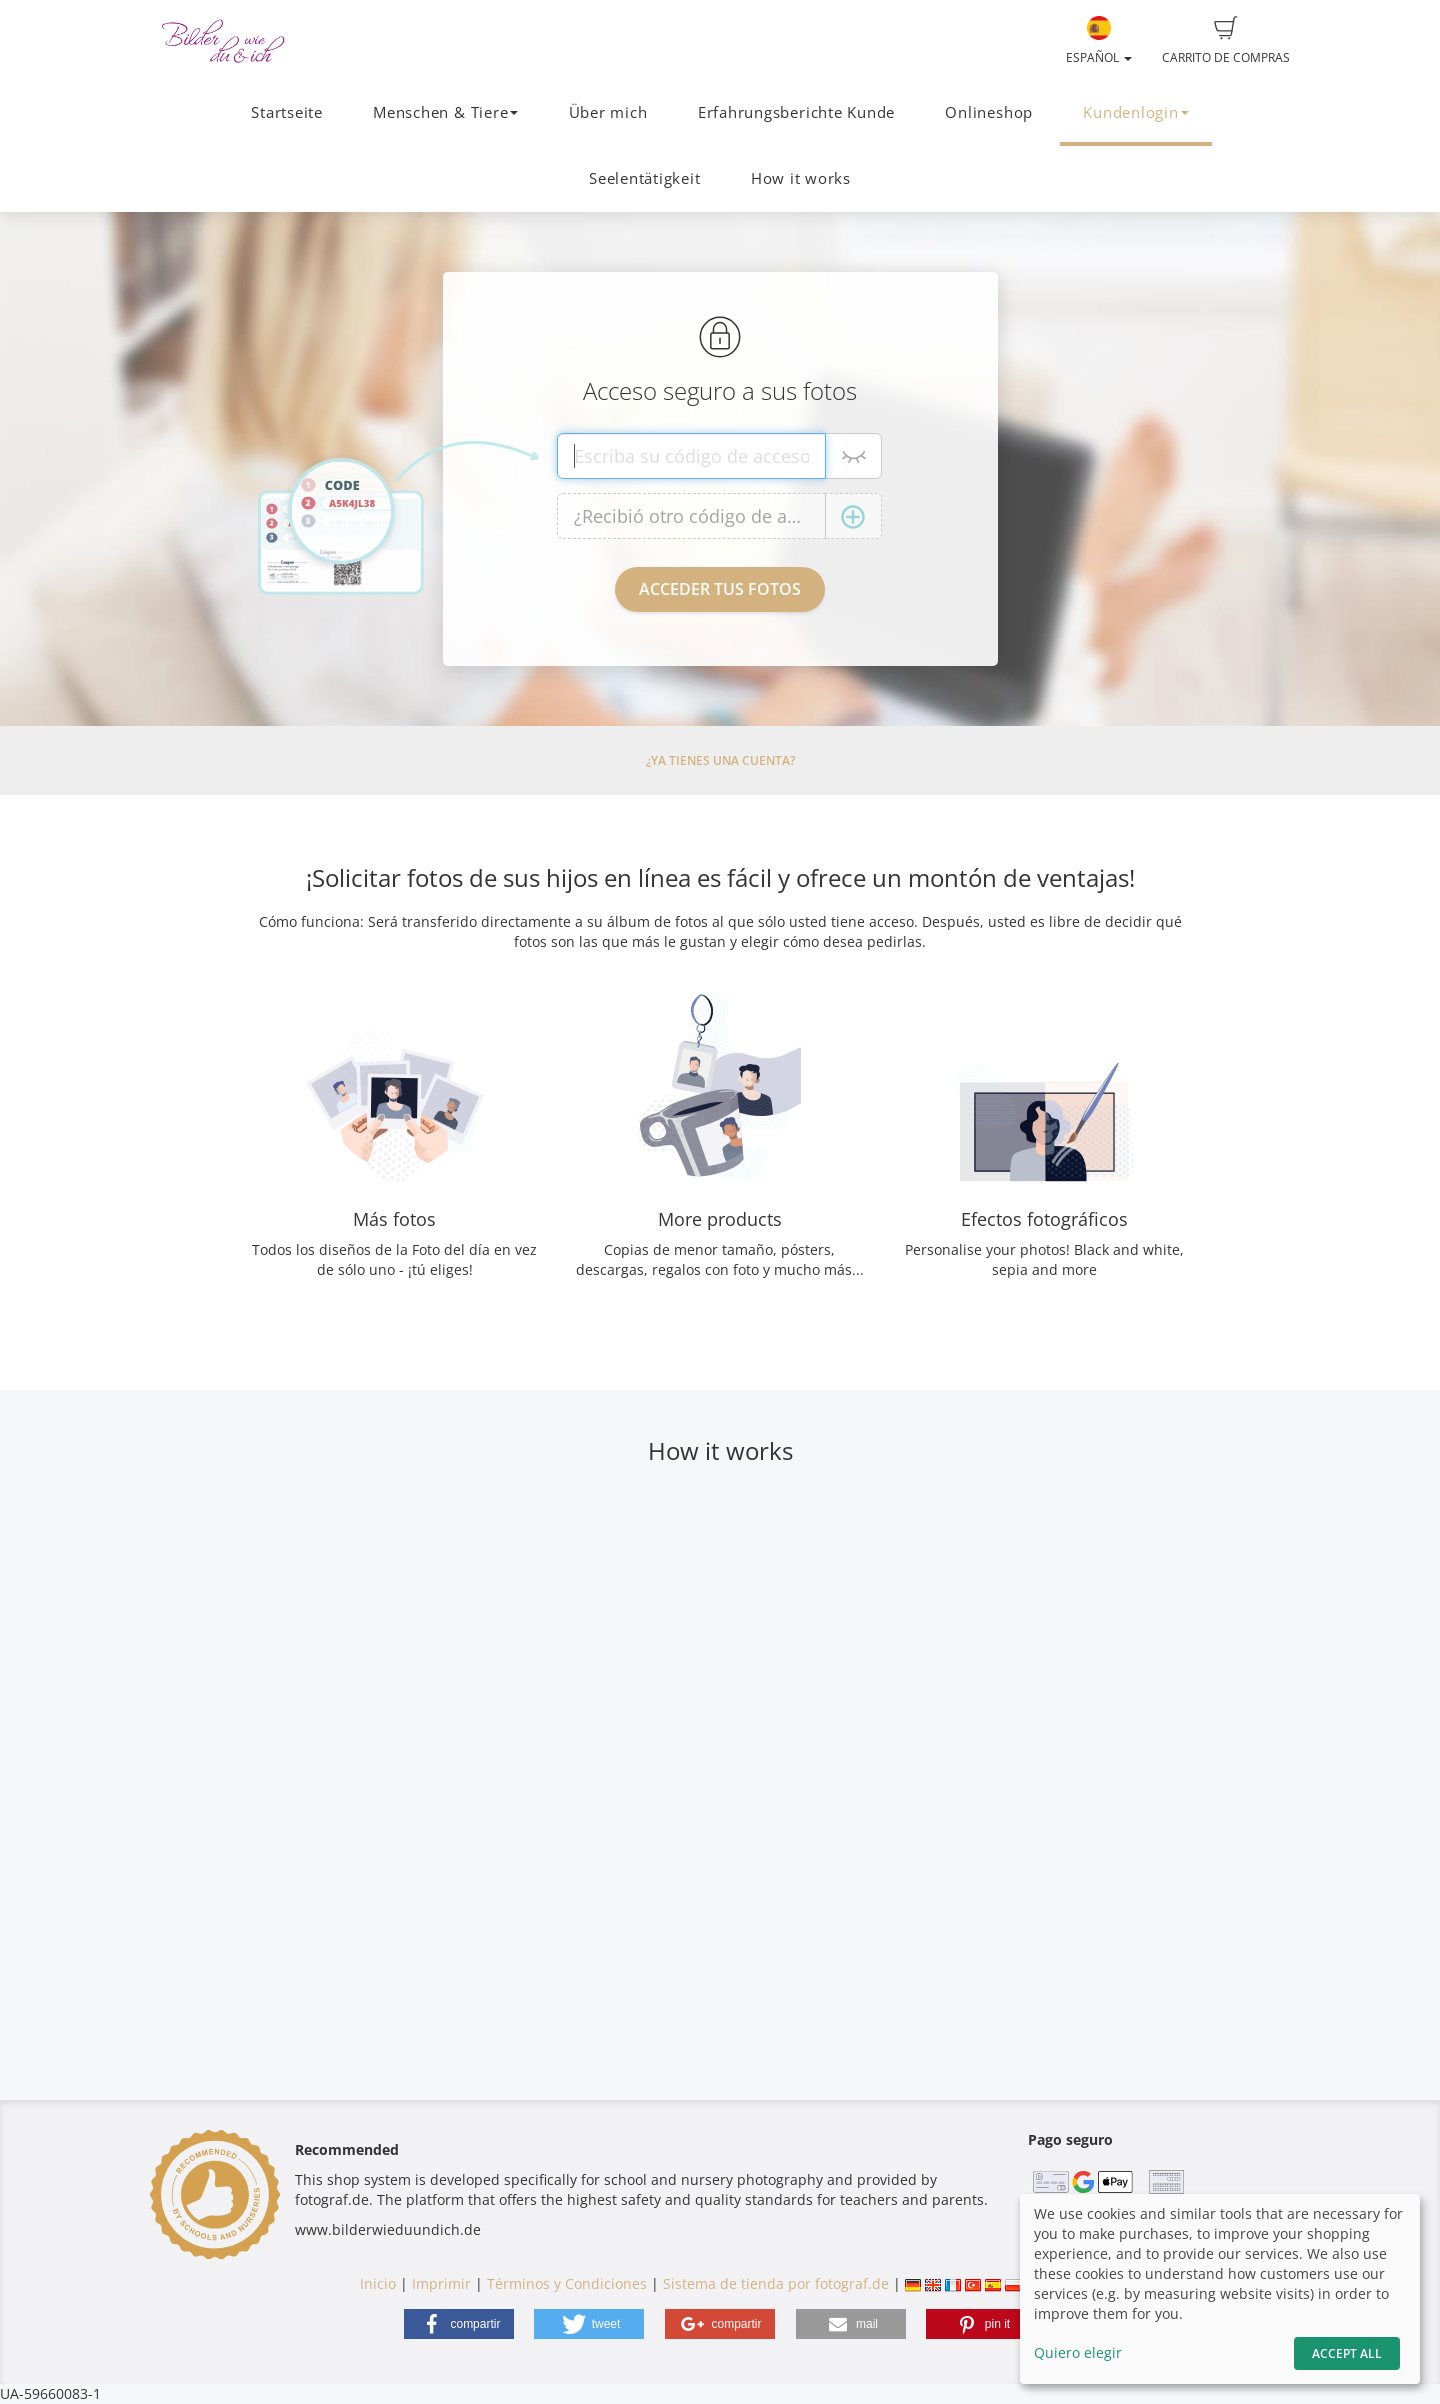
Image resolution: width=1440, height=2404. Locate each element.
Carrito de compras (1226, 41)
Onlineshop (989, 112)
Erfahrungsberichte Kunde (796, 112)
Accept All (1347, 2353)
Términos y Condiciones (567, 2283)
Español (1099, 41)
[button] (459, 2324)
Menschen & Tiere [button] (445, 112)
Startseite (287, 112)
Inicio (378, 2283)
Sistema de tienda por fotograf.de (776, 2283)
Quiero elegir (1078, 2352)
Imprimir (441, 2283)
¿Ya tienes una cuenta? (720, 760)
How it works (801, 178)
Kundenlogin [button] (1135, 112)
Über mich (608, 112)
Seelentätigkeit (645, 178)
